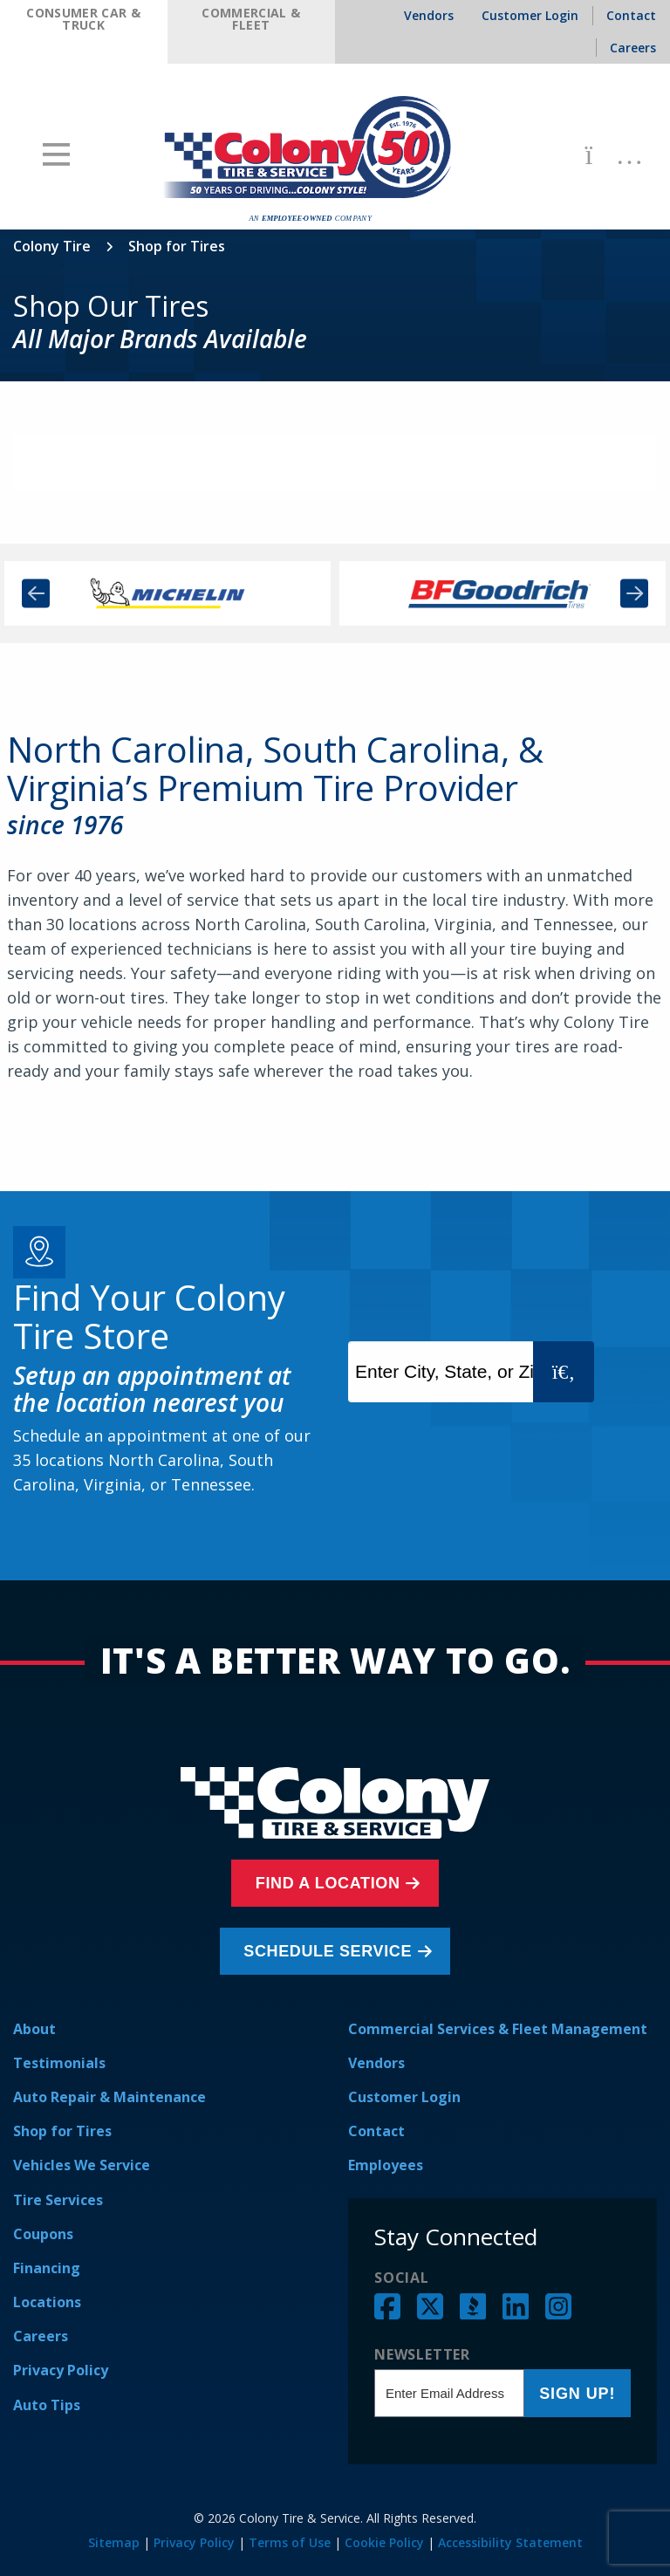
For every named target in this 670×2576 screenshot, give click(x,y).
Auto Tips (46, 2405)
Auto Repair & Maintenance (109, 2097)
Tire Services (58, 2199)
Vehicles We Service (81, 2165)
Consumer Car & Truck (83, 18)
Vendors (376, 2062)
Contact (376, 2131)
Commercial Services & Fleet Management (497, 2028)
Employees (385, 2165)
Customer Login (404, 2097)
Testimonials (59, 2062)
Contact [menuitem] (631, 15)
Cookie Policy (384, 2542)
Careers (40, 2336)
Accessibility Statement (510, 2542)
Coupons (43, 2234)
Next (634, 593)
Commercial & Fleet (251, 18)
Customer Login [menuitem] (530, 15)
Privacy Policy (60, 2370)
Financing (46, 2268)
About (34, 2028)
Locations (47, 2302)
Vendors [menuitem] (429, 15)
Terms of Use (290, 2542)
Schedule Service (331, 1951)
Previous (36, 593)
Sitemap (114, 2542)
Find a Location (330, 1883)
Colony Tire (52, 246)
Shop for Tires (62, 2131)
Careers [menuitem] (633, 47)
